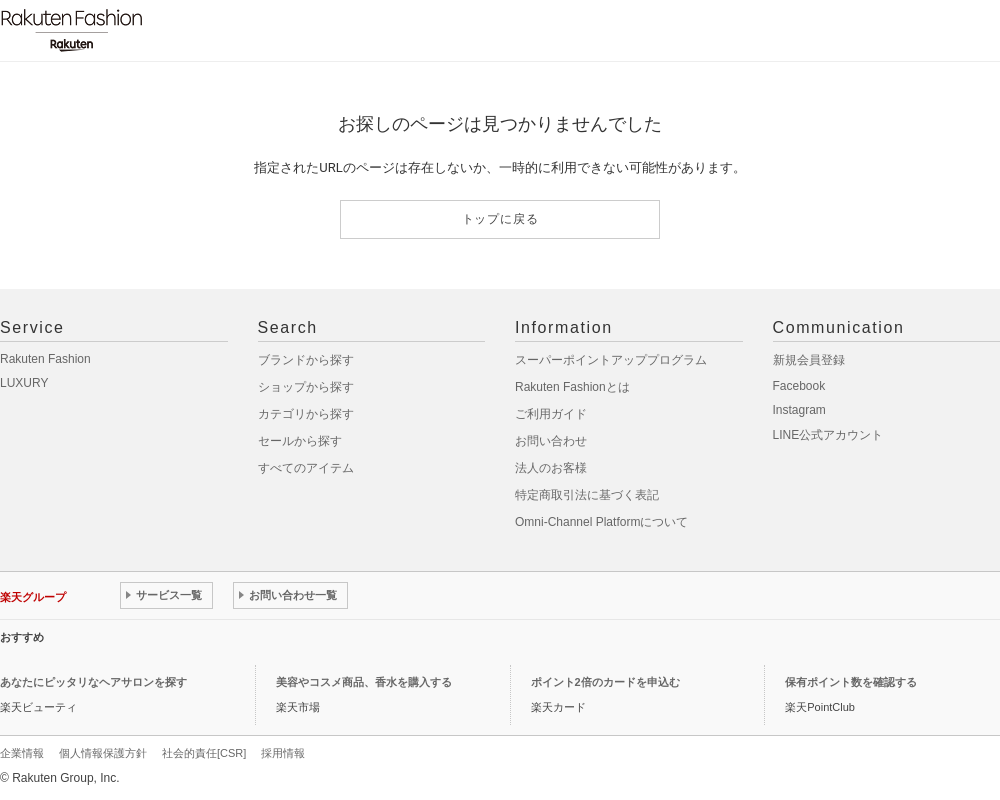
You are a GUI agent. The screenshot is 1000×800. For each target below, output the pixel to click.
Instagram (799, 410)
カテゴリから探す (306, 414)
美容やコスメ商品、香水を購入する (364, 682)
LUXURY (24, 383)
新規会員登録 (809, 360)
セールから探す (300, 441)
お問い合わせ (551, 441)
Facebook (799, 386)
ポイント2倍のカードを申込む (605, 682)
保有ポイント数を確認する (851, 682)
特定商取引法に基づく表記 (587, 495)
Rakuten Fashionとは (572, 387)
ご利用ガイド (551, 414)
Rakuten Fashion (45, 359)
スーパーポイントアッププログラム (611, 360)
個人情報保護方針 (103, 753)
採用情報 (283, 753)
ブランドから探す (306, 360)
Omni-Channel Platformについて (601, 522)
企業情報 (22, 753)
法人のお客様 (551, 468)
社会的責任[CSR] (204, 753)
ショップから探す (306, 387)
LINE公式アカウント (828, 435)
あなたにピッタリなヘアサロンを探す (93, 682)
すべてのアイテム (306, 468)
